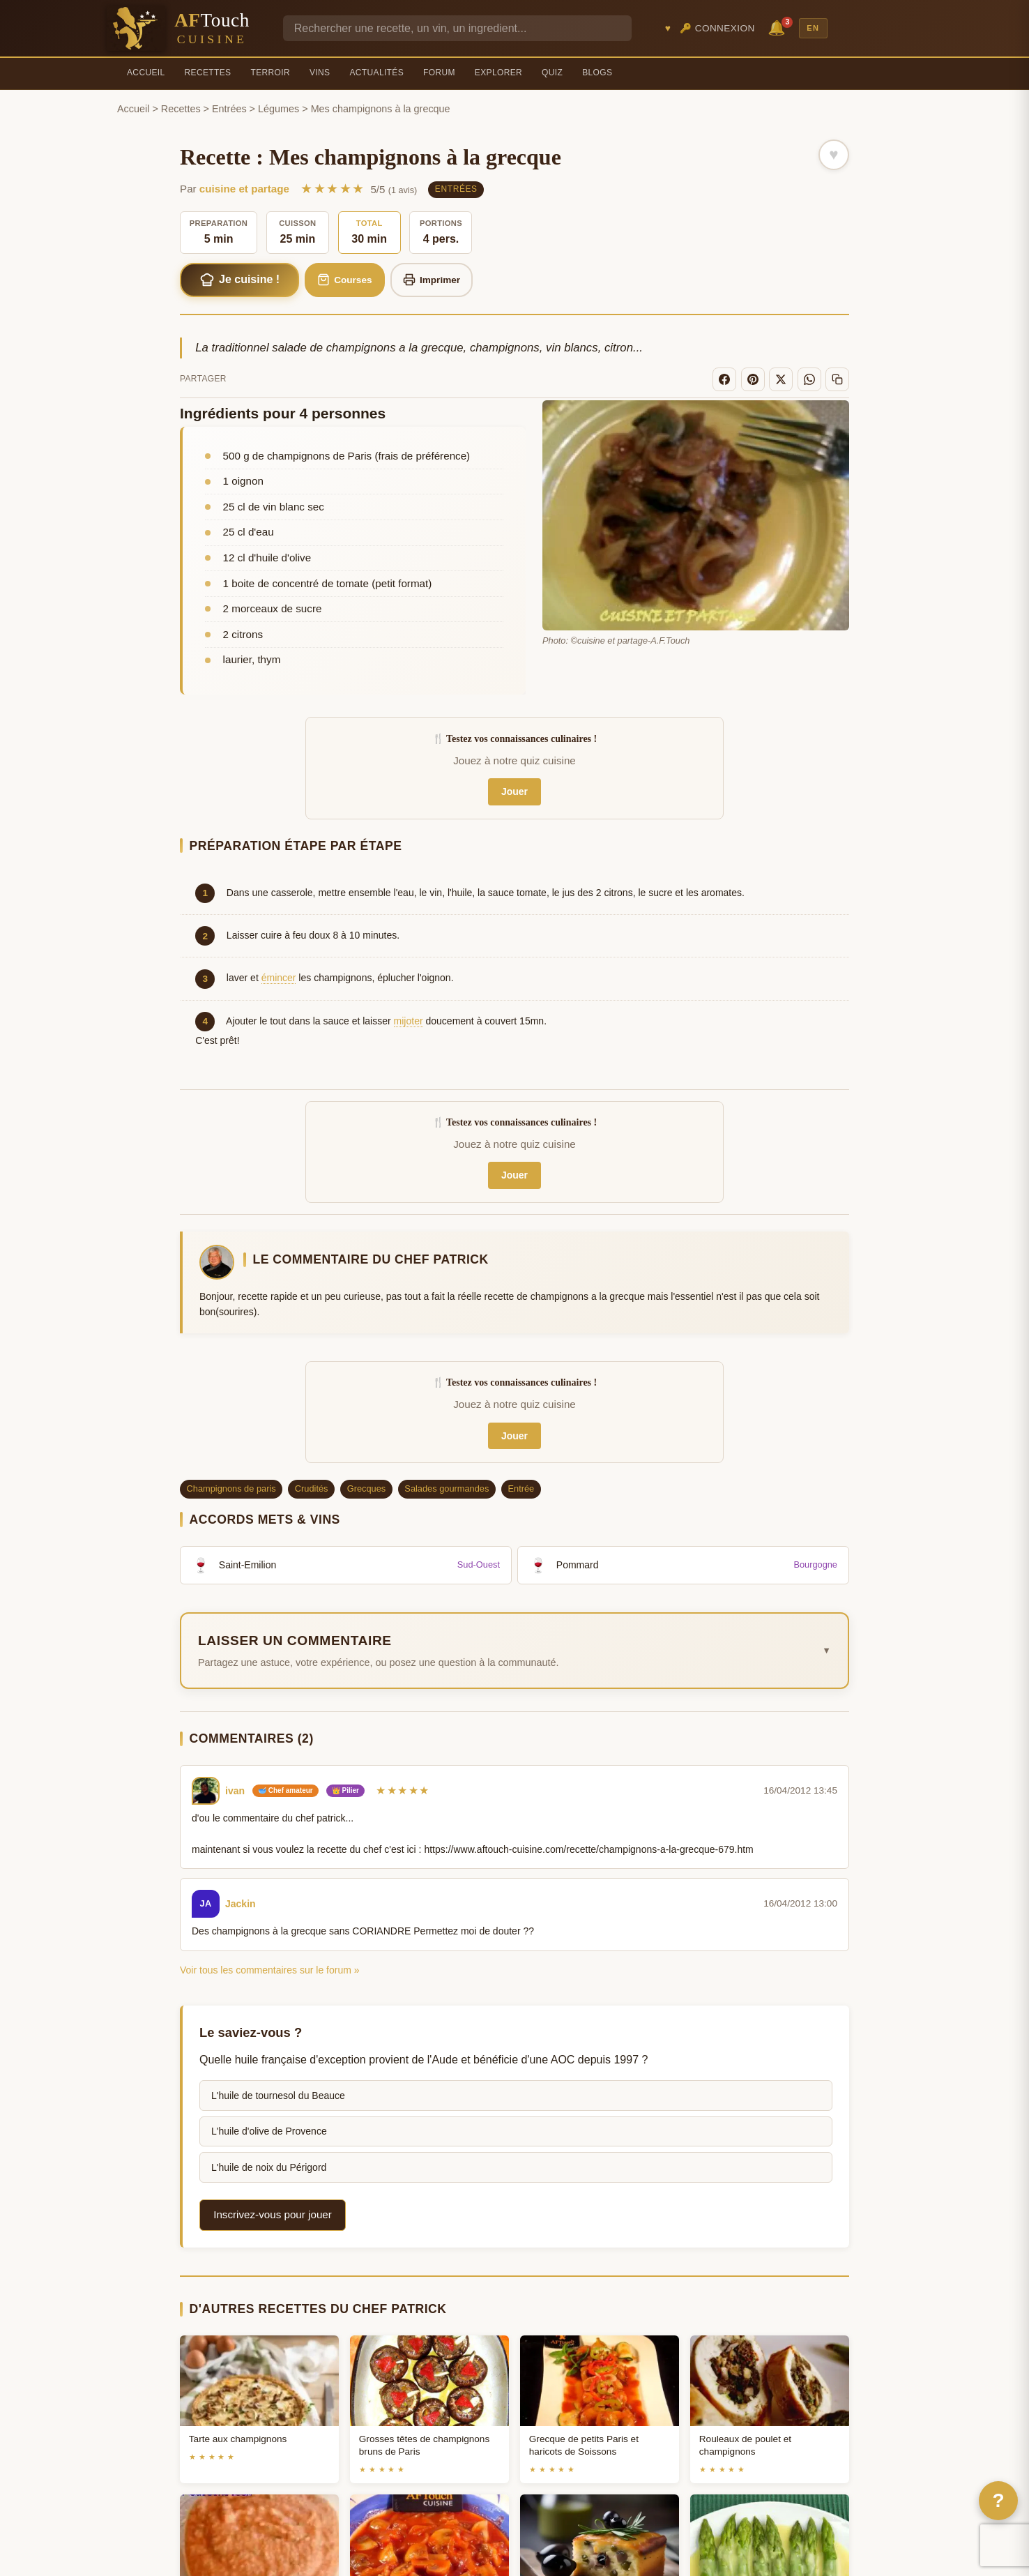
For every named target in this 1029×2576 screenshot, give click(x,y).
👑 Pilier (345, 1790)
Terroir (270, 72)
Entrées (229, 108)
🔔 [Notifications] (779, 27)
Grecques (366, 1488)
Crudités (311, 1488)
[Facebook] (724, 379)
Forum (439, 72)
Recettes (208, 72)
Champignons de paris (231, 1488)
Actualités (376, 72)
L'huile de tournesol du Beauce (278, 2095)
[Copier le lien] (837, 379)
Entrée (521, 1488)
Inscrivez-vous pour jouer (272, 2214)
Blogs (597, 72)
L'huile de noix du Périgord (268, 2167)
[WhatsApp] (809, 379)
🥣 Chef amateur (285, 1790)
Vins (320, 72)
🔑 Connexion (717, 28)
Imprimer (432, 279)
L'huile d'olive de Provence (269, 2131)
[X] (781, 379)
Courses (344, 279)
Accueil (146, 72)
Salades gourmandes (446, 1488)
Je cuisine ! (239, 279)
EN (813, 28)
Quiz (552, 72)
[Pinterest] (753, 379)
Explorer (498, 72)
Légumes (278, 108)
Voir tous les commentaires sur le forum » (270, 1970)
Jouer (514, 791)
